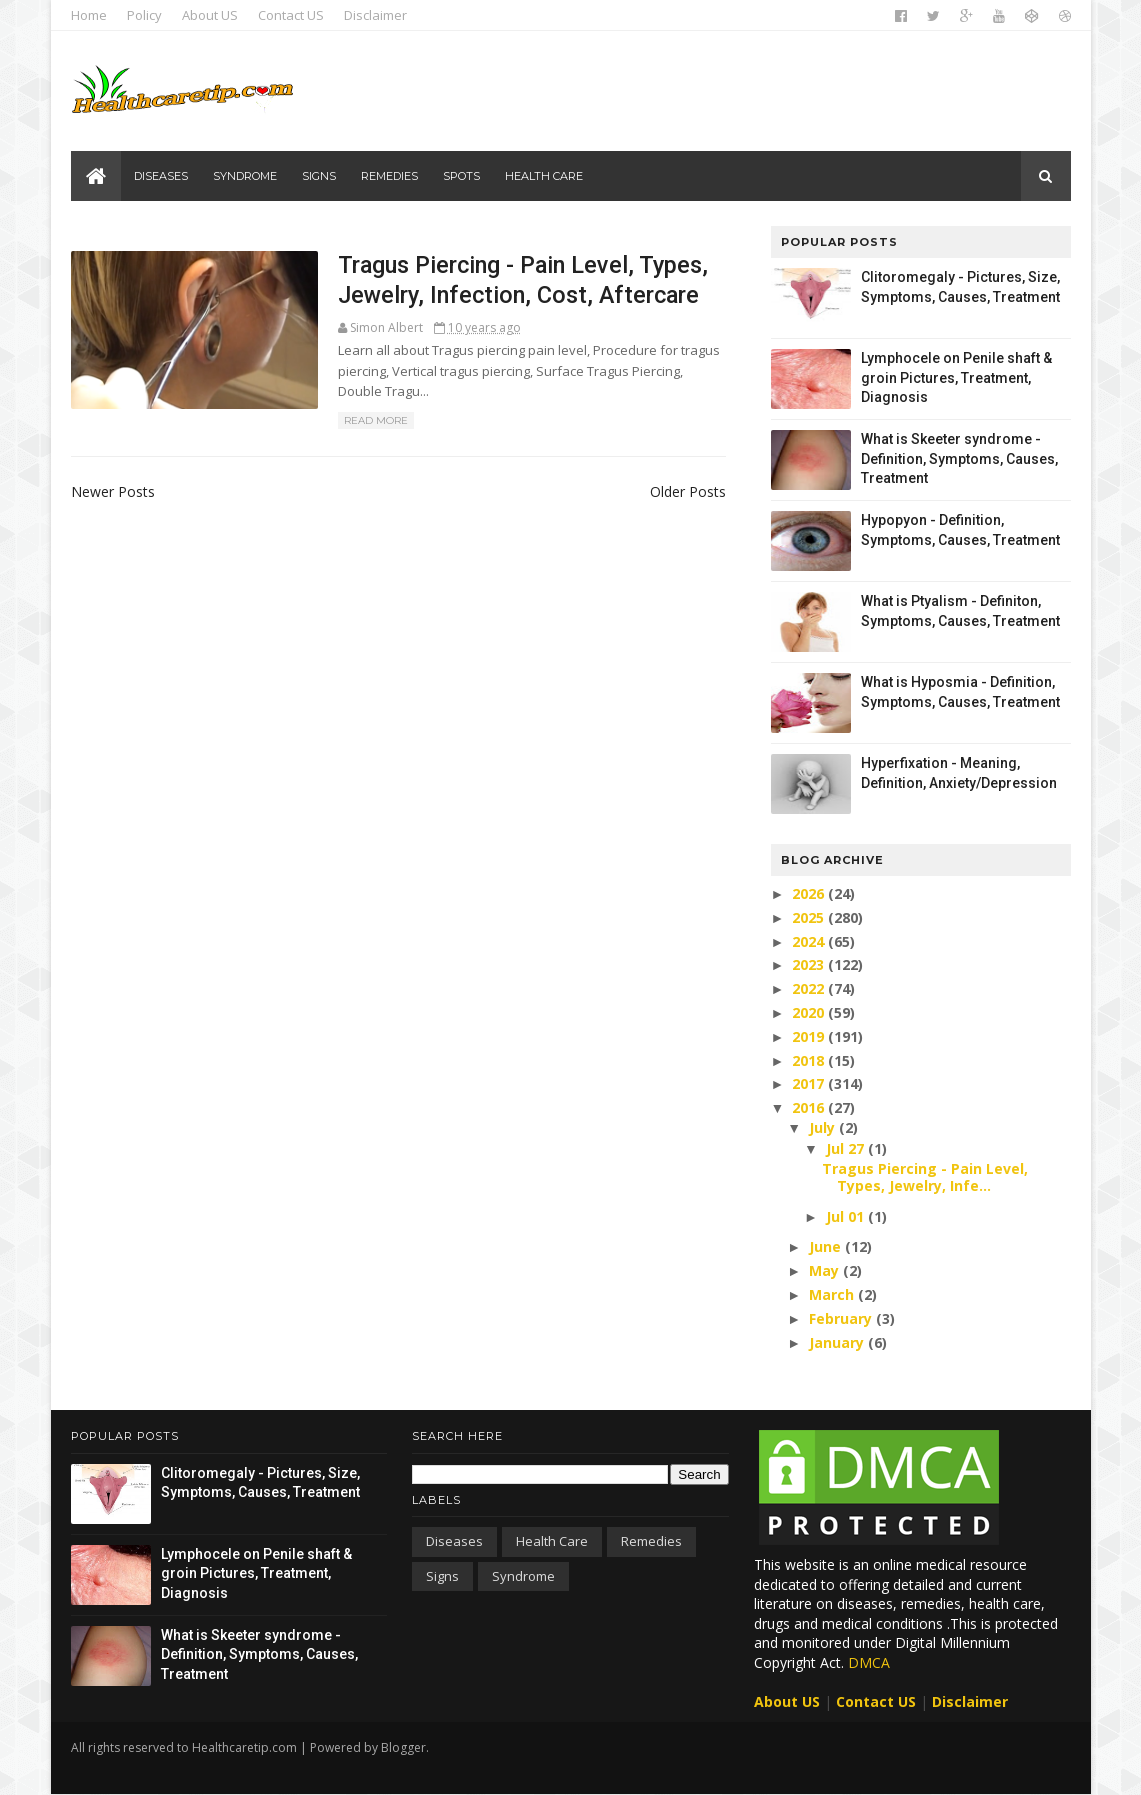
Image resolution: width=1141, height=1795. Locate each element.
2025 (810, 917)
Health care (544, 176)
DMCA (869, 1662)
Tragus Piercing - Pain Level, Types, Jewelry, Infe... (925, 1177)
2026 (810, 893)
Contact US (291, 15)
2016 (810, 1107)
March (833, 1294)
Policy (144, 15)
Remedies (389, 176)
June (827, 1246)
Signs (319, 176)
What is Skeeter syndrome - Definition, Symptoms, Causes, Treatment (959, 458)
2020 (810, 1012)
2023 (810, 964)
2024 (810, 941)
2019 (810, 1036)
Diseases (161, 176)
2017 (810, 1083)
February (842, 1318)
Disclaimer (375, 15)
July (824, 1127)
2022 (810, 988)
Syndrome (245, 176)
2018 (810, 1060)
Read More (376, 420)
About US (210, 15)
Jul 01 (847, 1216)
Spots (461, 176)
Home (89, 15)
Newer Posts (113, 491)
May (826, 1270)
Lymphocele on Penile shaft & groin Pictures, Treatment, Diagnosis (956, 377)
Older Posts (688, 491)
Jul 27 (847, 1148)
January (838, 1342)
